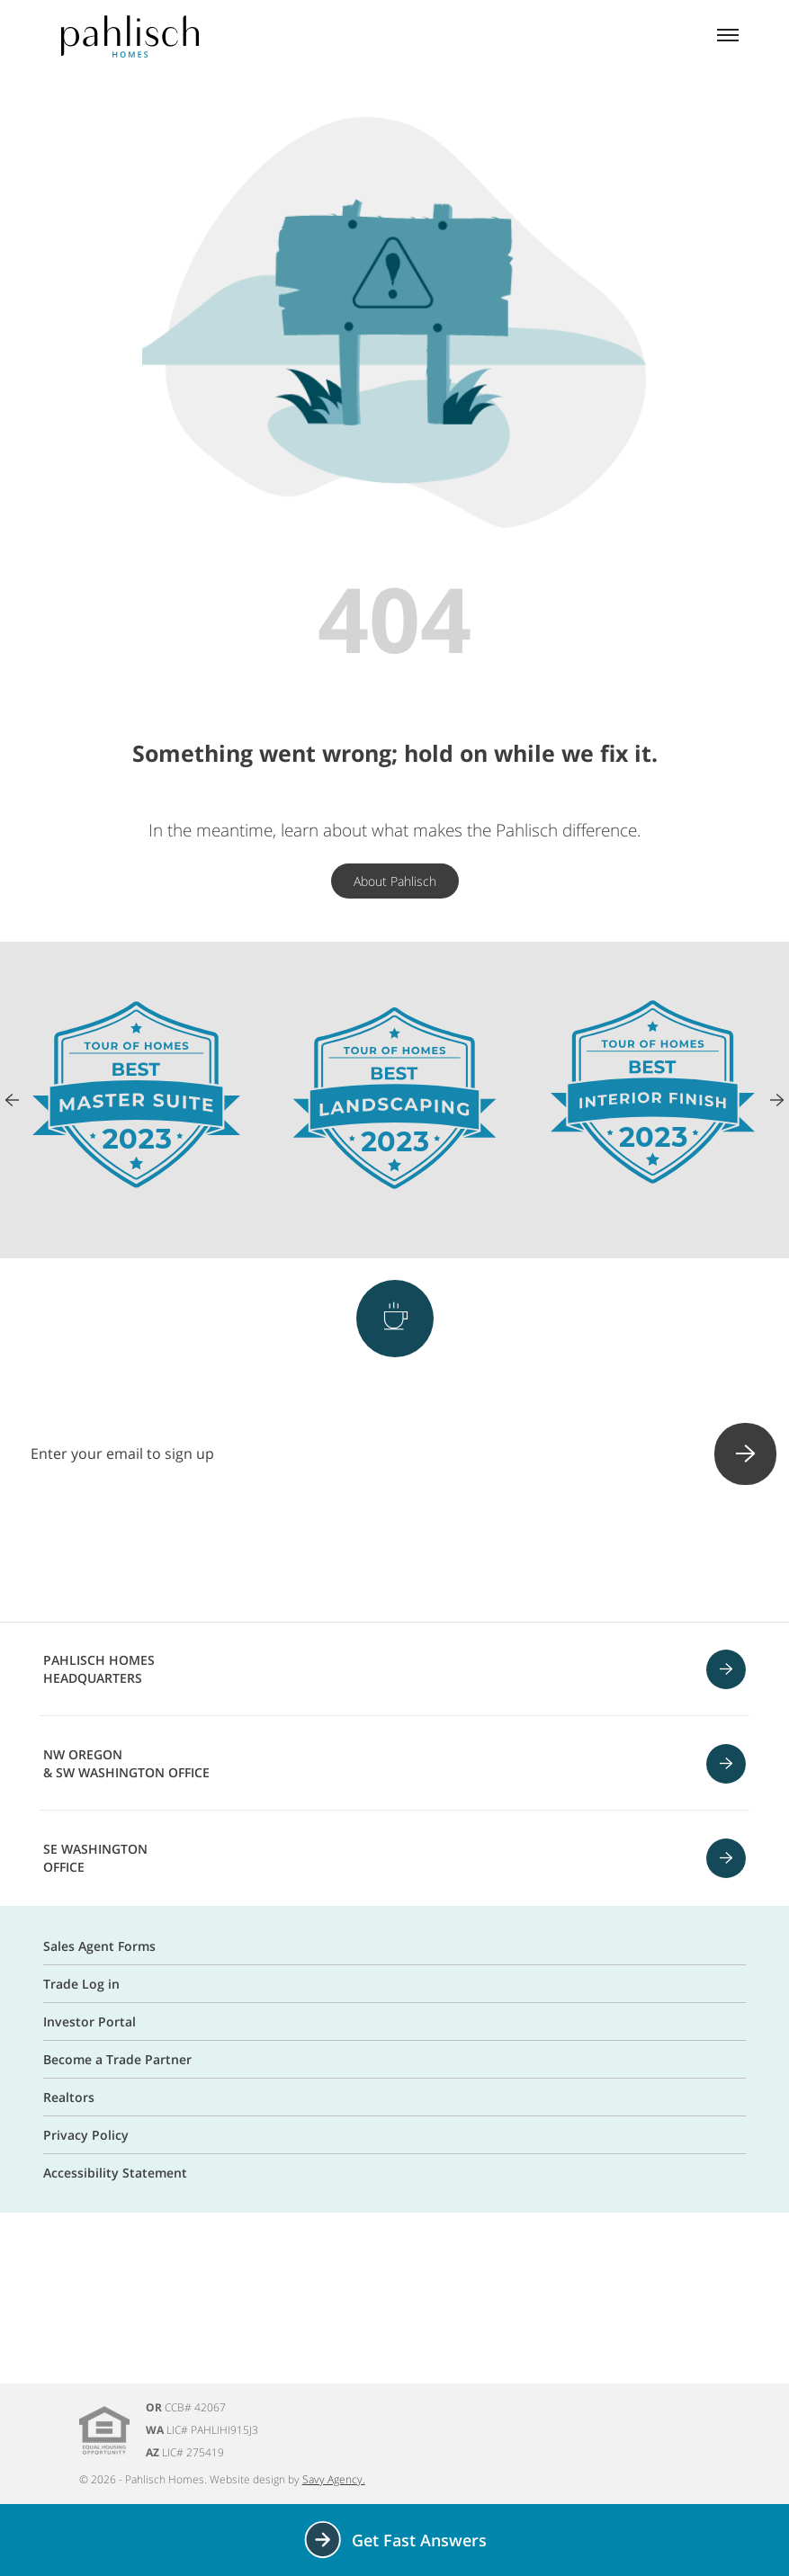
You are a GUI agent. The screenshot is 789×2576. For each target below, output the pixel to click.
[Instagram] (348, 1555)
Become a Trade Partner (117, 2059)
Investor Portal (89, 2021)
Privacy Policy (86, 2134)
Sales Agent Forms (99, 1945)
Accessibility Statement (115, 2172)
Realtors (68, 2097)
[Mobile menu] (727, 37)
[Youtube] (442, 1555)
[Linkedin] (488, 1555)
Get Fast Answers (394, 2539)
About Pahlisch (395, 881)
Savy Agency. (333, 2479)
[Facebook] (301, 1555)
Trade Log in (81, 1983)
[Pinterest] (395, 1555)
